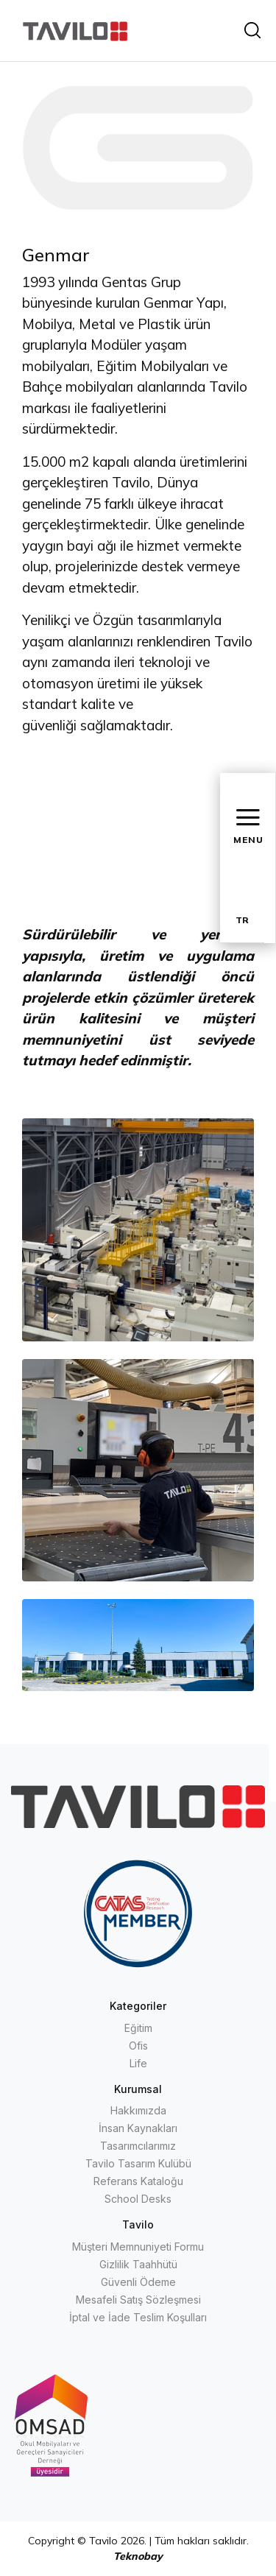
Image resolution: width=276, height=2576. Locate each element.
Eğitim (138, 2028)
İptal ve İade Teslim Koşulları (138, 2317)
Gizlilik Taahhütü (138, 2264)
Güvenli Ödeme (138, 2282)
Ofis (138, 2045)
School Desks (138, 2198)
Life (138, 2063)
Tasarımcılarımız (138, 2145)
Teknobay (138, 2556)
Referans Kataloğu (138, 2181)
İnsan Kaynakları (138, 2128)
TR (242, 919)
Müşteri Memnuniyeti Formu (138, 2246)
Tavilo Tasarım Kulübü (138, 2163)
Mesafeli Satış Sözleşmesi (138, 2299)
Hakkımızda (138, 2110)
